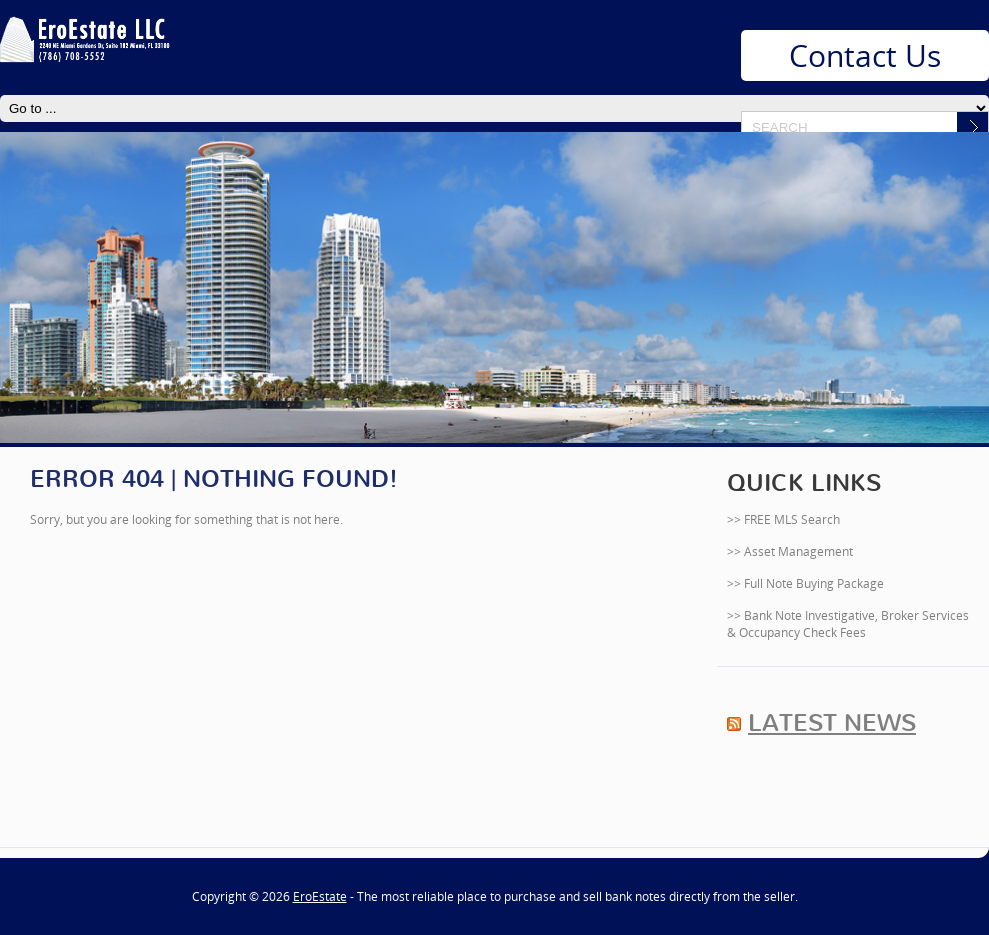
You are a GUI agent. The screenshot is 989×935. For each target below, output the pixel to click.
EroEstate (320, 896)
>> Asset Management (790, 551)
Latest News (832, 723)
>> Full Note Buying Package (805, 583)
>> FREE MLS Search (783, 519)
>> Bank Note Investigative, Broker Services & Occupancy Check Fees (848, 624)
